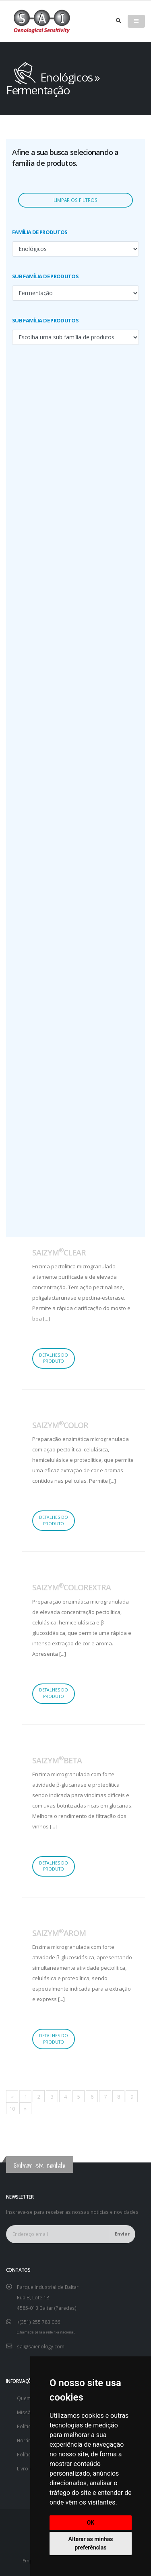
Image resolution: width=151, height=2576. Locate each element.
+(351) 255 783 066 (38, 2322)
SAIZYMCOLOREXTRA (71, 1587)
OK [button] (91, 2522)
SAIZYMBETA (57, 1760)
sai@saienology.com (40, 2346)
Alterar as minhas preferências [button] (90, 2543)
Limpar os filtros (75, 200)
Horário (26, 2440)
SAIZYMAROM (59, 1933)
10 (12, 2108)
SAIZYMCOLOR (60, 1425)
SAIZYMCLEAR (59, 1252)
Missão (25, 2412)
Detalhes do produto (53, 1358)
